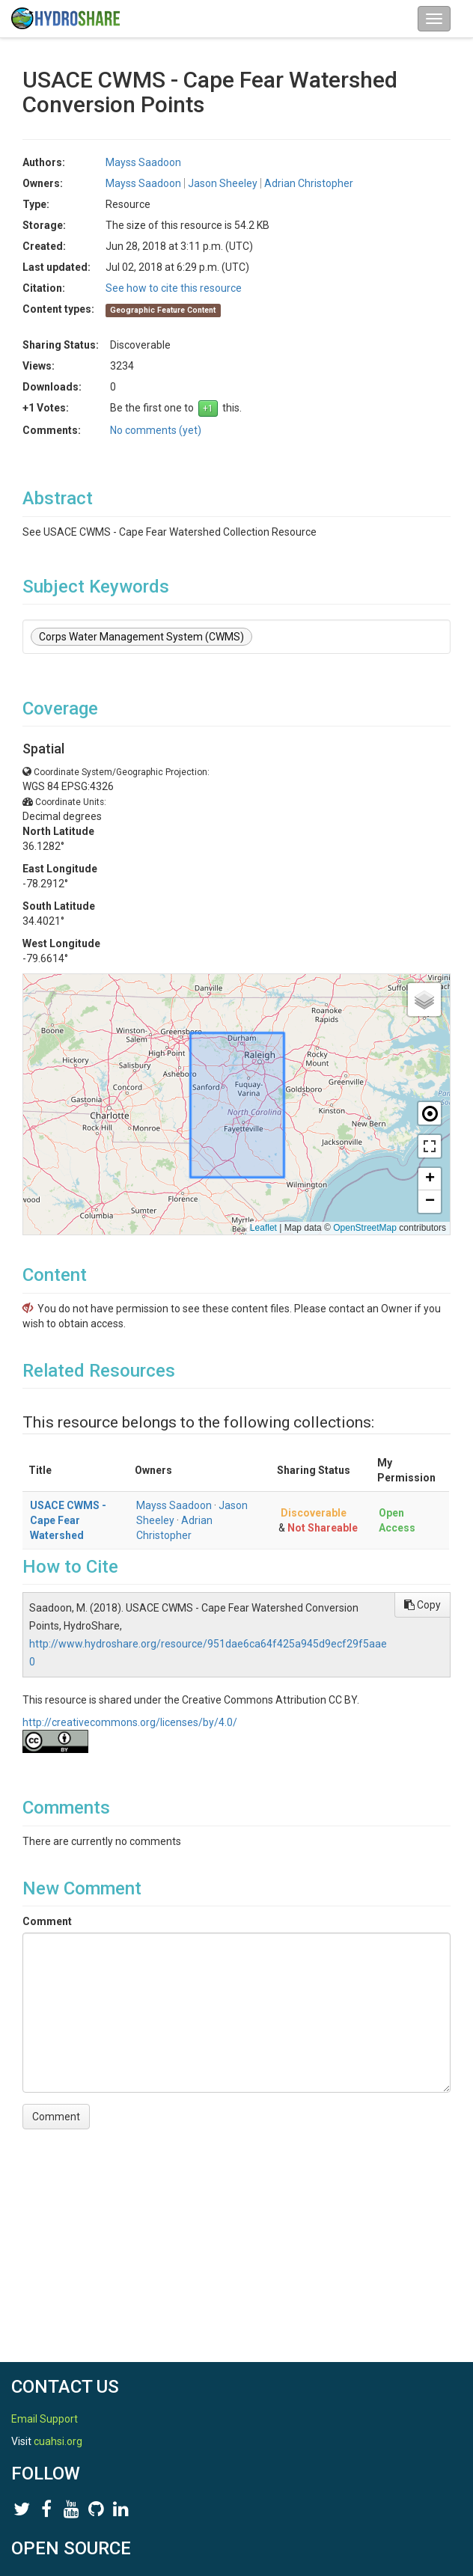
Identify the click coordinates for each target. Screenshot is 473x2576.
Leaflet (263, 1228)
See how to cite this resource (174, 288)
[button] (424, 999)
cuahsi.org (58, 2441)
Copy (422, 1605)
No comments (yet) (155, 430)
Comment (47, 1921)
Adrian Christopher (308, 183)
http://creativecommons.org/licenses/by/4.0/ (129, 1722)
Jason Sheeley (222, 183)
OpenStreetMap (365, 1228)
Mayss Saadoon (143, 162)
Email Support (44, 2419)
